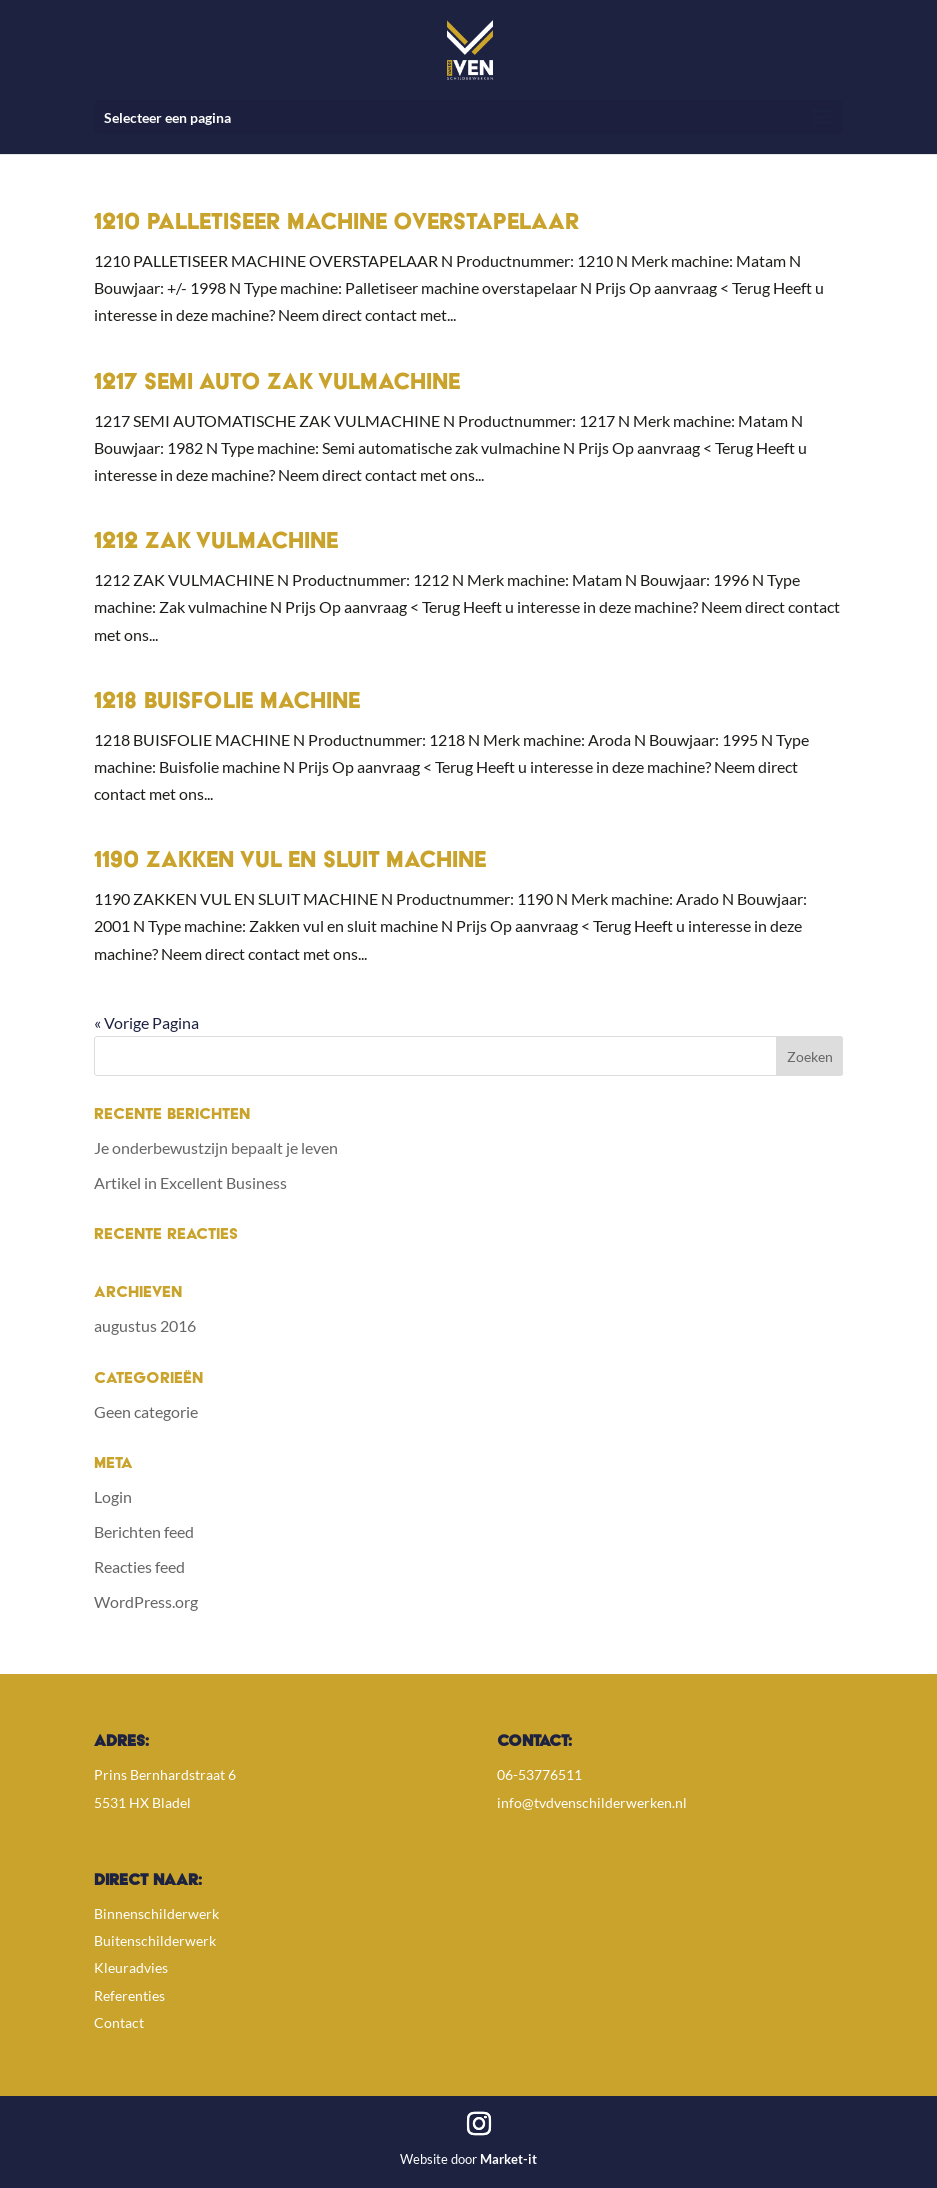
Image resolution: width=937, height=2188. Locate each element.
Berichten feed (144, 1531)
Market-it (508, 2159)
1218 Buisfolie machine (227, 703)
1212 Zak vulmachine (216, 543)
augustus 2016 (145, 1325)
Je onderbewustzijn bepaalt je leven (216, 1147)
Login (113, 1496)
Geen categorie (146, 1411)
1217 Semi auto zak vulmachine (277, 384)
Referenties (129, 1995)
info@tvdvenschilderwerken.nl (592, 1802)
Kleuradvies (131, 1967)
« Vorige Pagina (146, 1022)
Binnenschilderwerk (156, 1913)
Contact (119, 2022)
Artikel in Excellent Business (190, 1182)
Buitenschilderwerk (155, 1940)
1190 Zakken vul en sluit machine (290, 862)
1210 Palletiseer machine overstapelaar (336, 224)
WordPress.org (146, 1601)
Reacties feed (139, 1566)
